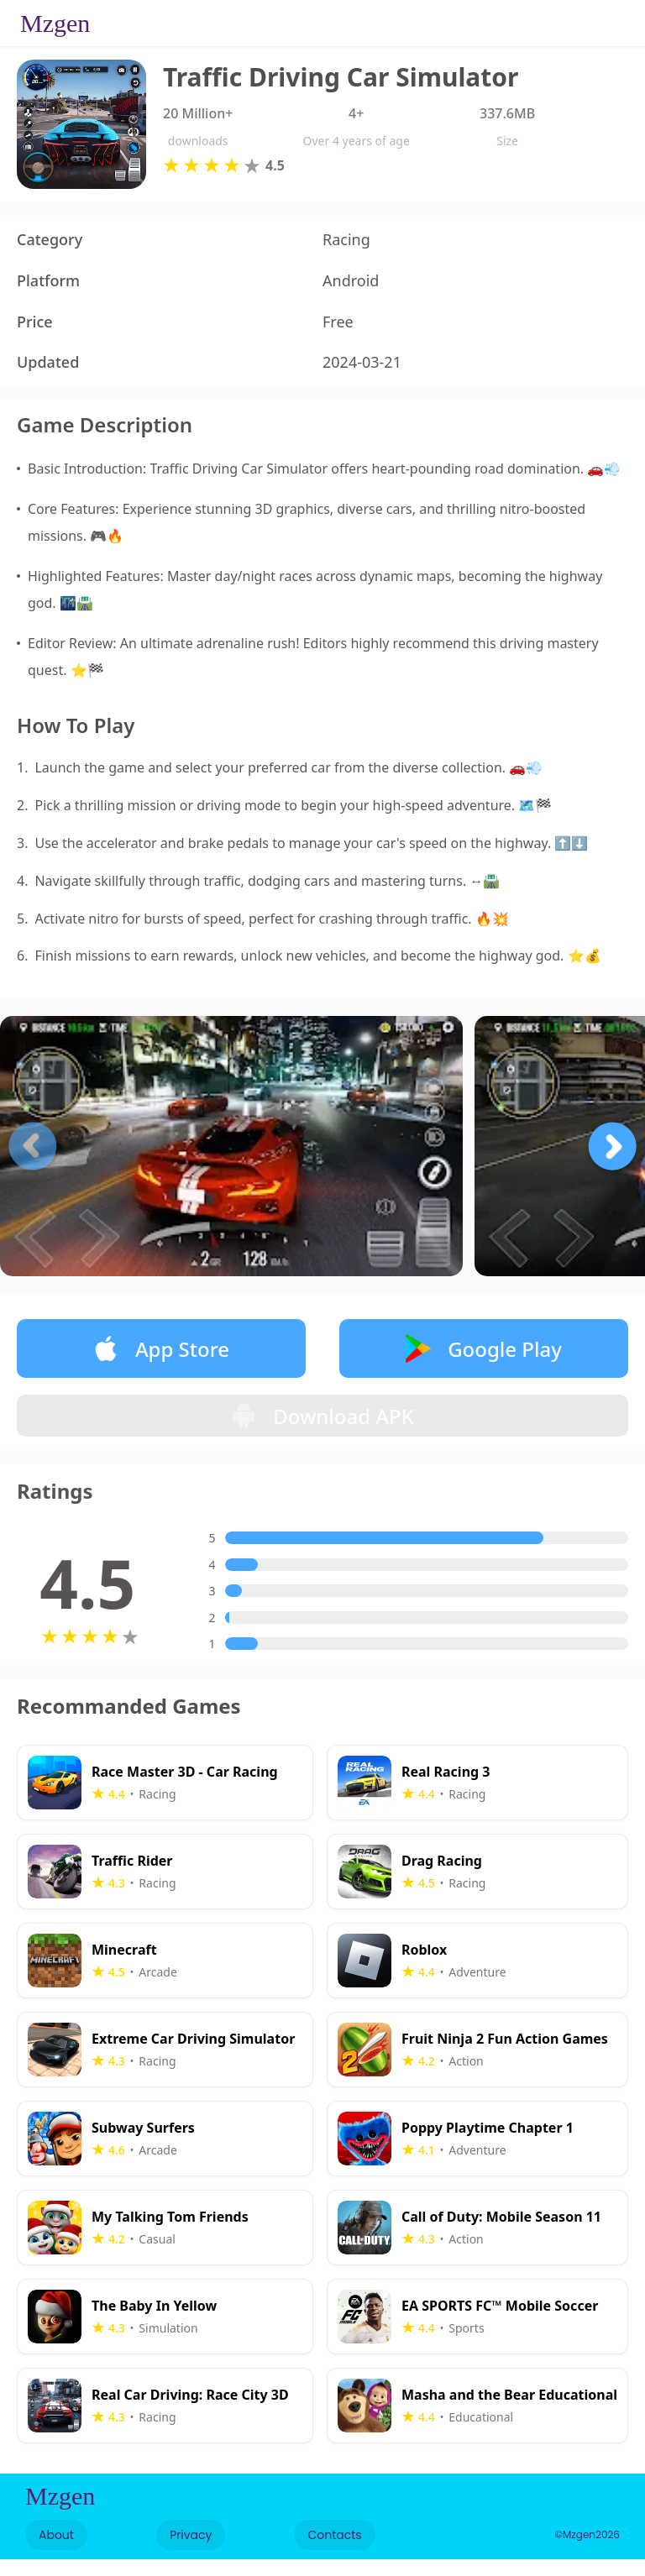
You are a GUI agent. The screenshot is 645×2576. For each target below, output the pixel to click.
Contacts (334, 2551)
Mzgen (55, 23)
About (56, 2551)
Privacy (191, 2551)
